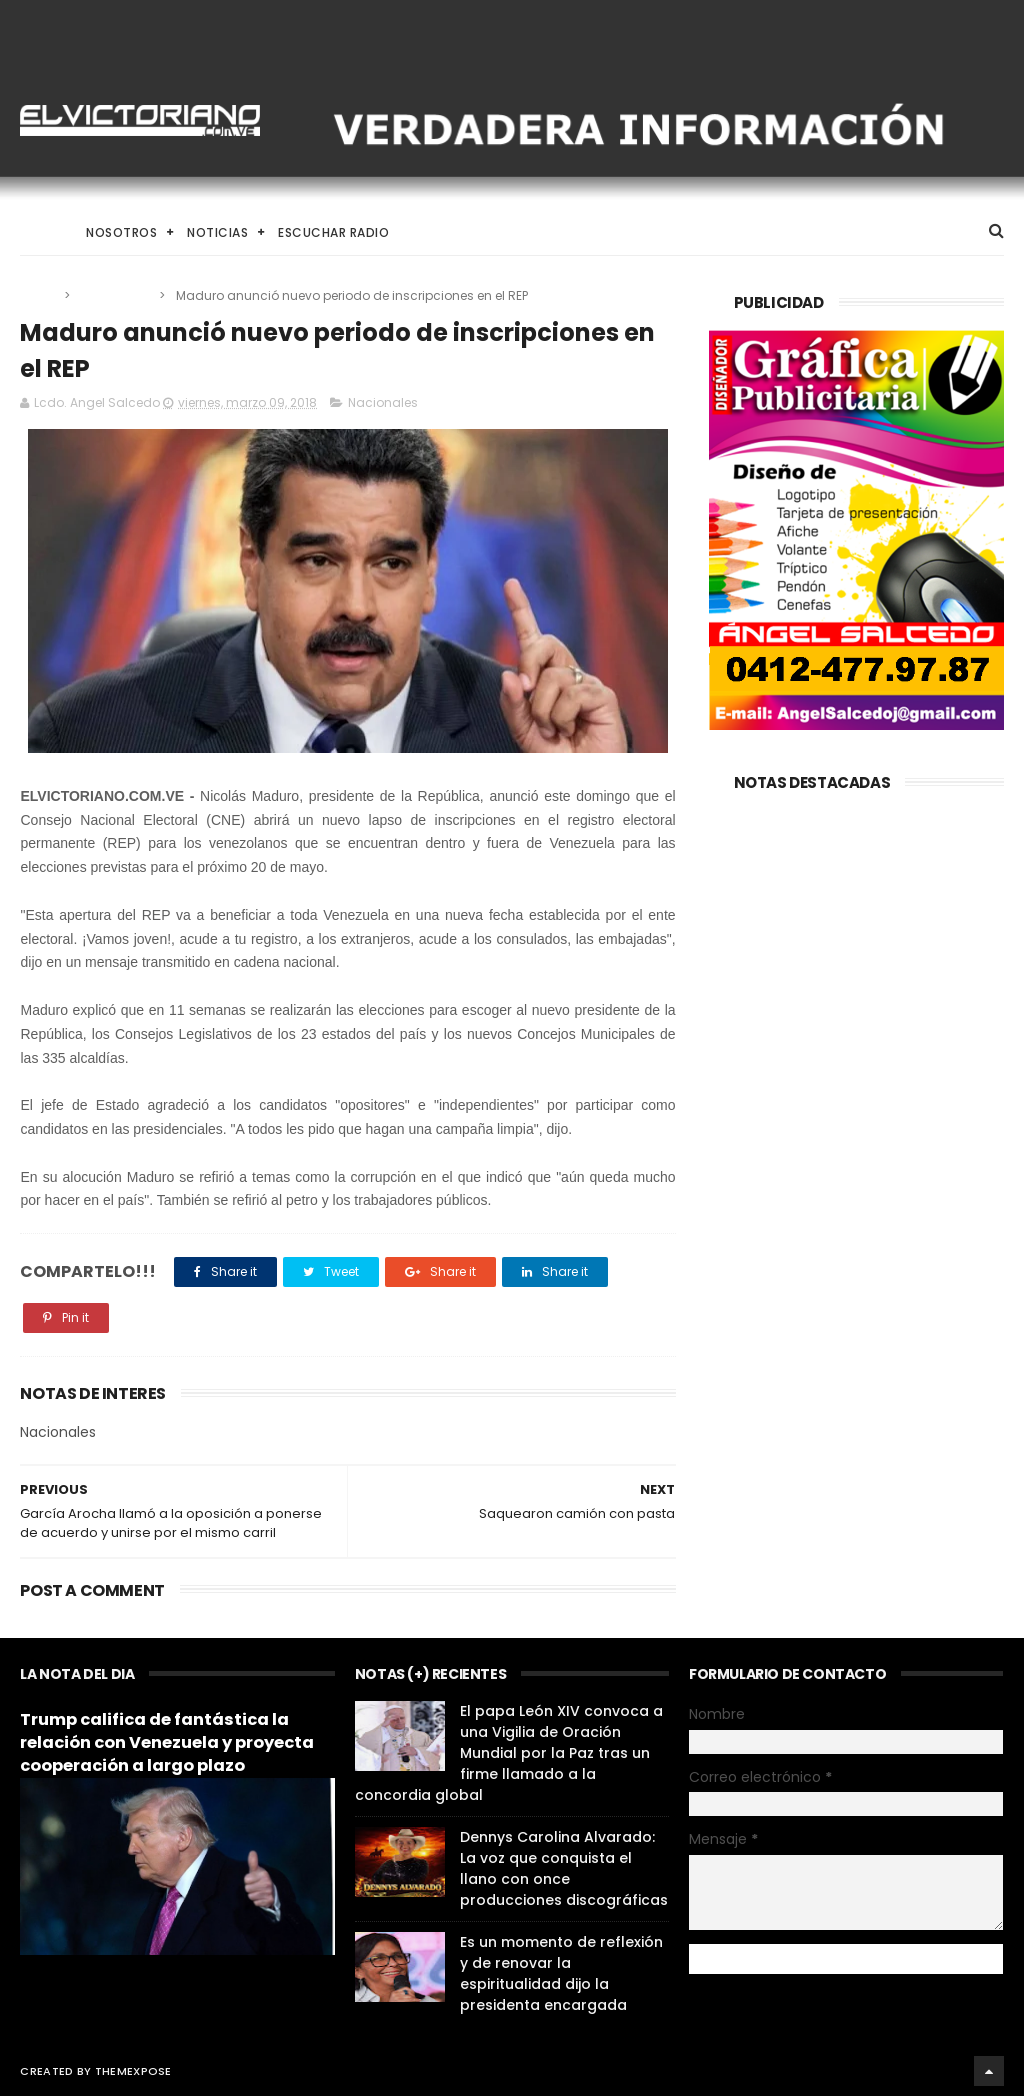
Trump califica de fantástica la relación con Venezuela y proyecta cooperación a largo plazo (167, 1742)
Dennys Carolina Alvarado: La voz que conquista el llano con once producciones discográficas (564, 1868)
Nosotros (121, 232)
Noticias (217, 232)
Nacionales (116, 295)
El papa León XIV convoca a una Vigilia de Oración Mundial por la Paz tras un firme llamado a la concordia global (509, 1753)
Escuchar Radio (333, 232)
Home (38, 232)
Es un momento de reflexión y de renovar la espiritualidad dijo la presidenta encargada (561, 1973)
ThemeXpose (133, 2071)
